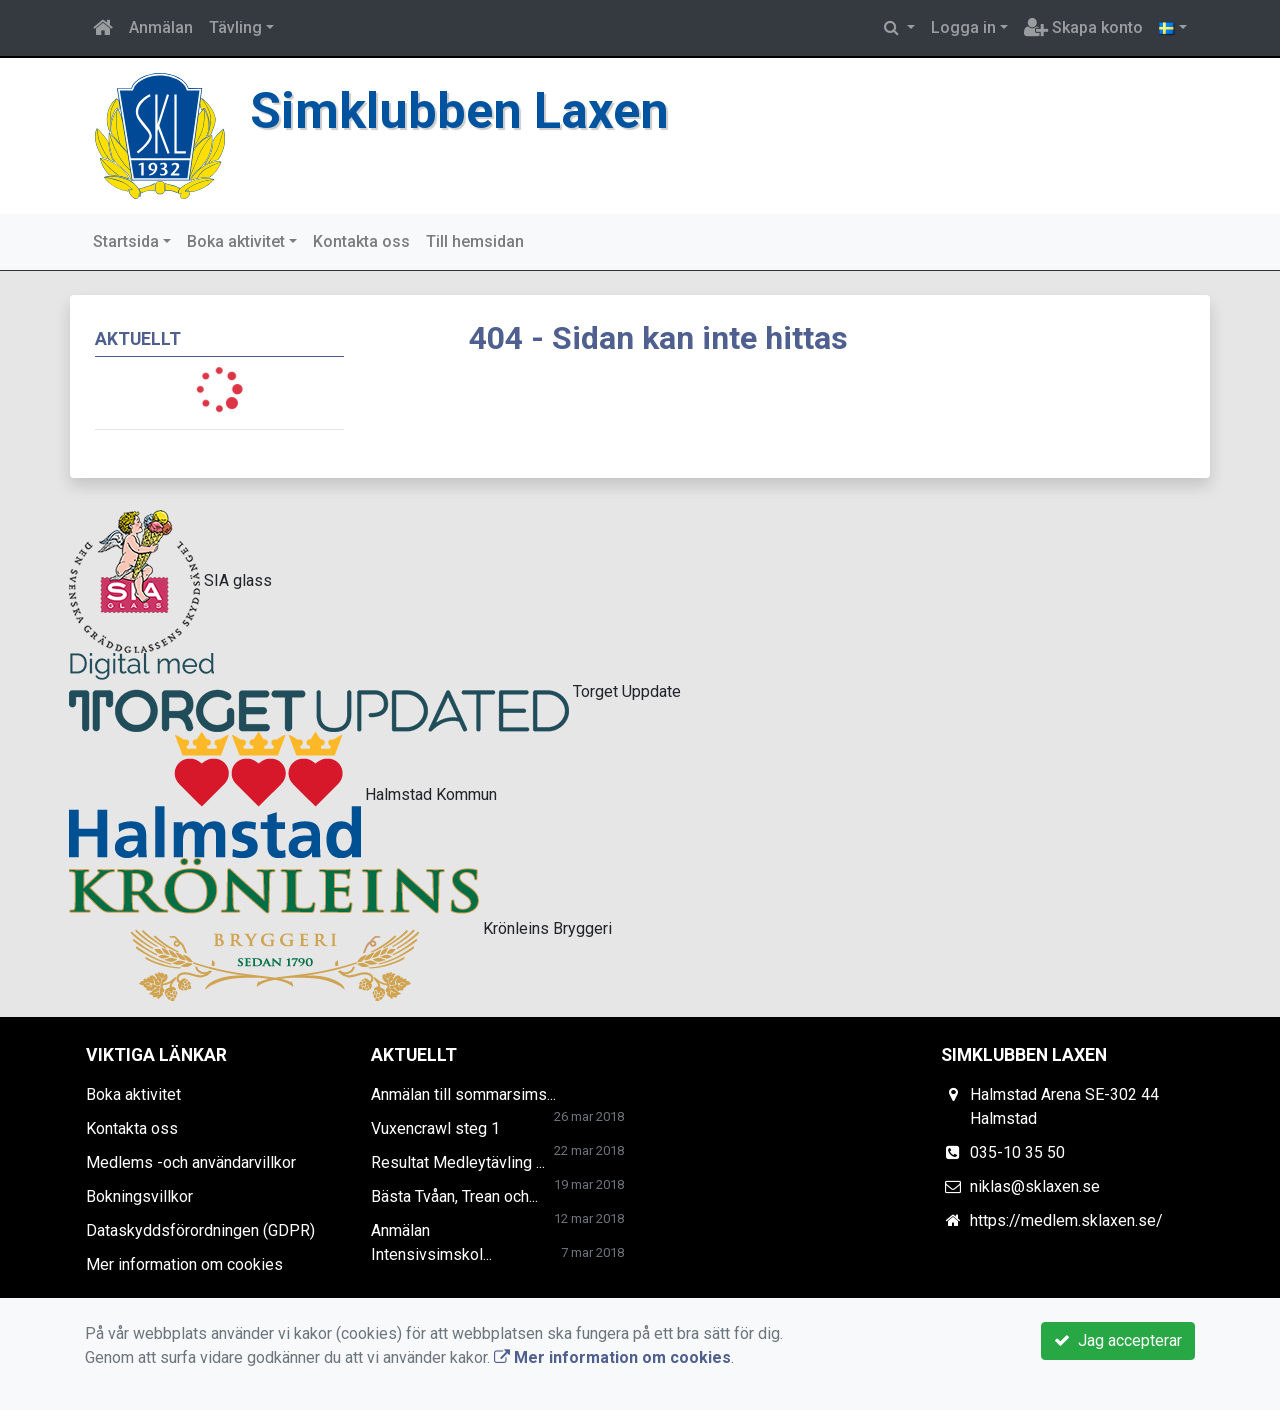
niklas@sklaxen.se (1035, 1186)
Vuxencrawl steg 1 (435, 1128)
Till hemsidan (475, 241)
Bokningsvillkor (139, 1196)
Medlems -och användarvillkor (191, 1162)
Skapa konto (1083, 27)
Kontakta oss (361, 241)
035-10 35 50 (1017, 1152)
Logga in (963, 27)
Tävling (235, 27)
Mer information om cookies (184, 1264)
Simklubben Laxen (464, 110)
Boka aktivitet (236, 241)
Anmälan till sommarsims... (463, 1094)
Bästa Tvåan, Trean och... (454, 1196)
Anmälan (161, 27)
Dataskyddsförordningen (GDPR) (200, 1230)
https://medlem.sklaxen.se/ (1066, 1220)
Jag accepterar (1118, 1340)
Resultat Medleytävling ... (458, 1162)
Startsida (126, 241)
